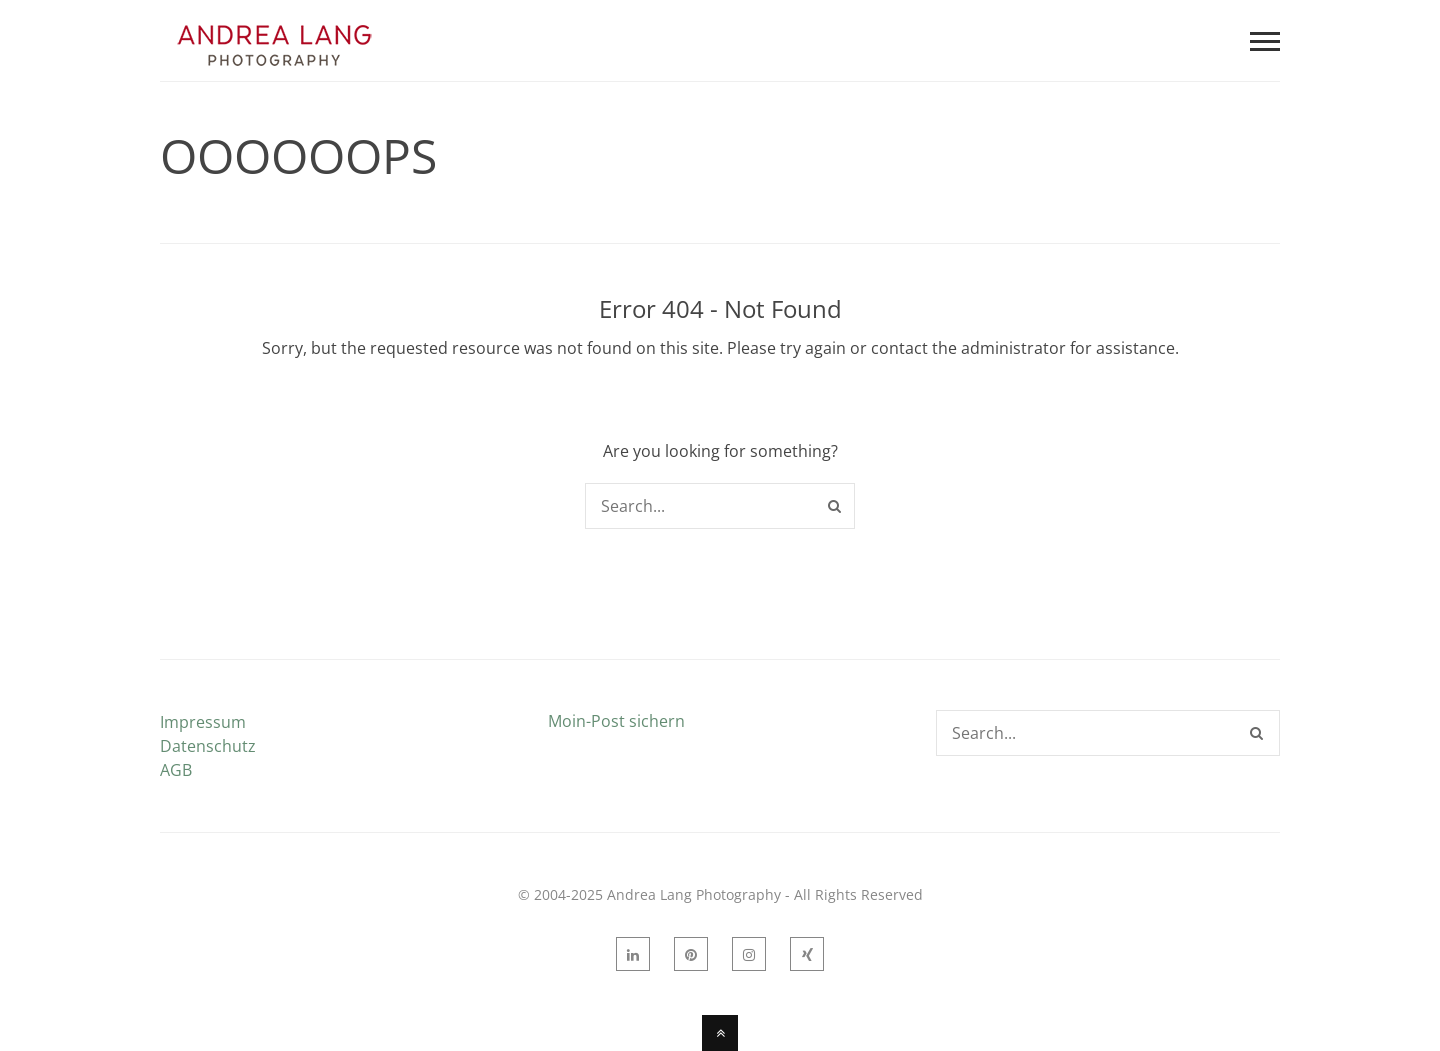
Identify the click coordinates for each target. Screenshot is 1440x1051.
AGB (176, 770)
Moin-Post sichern (616, 721)
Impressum (203, 722)
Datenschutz (208, 746)
